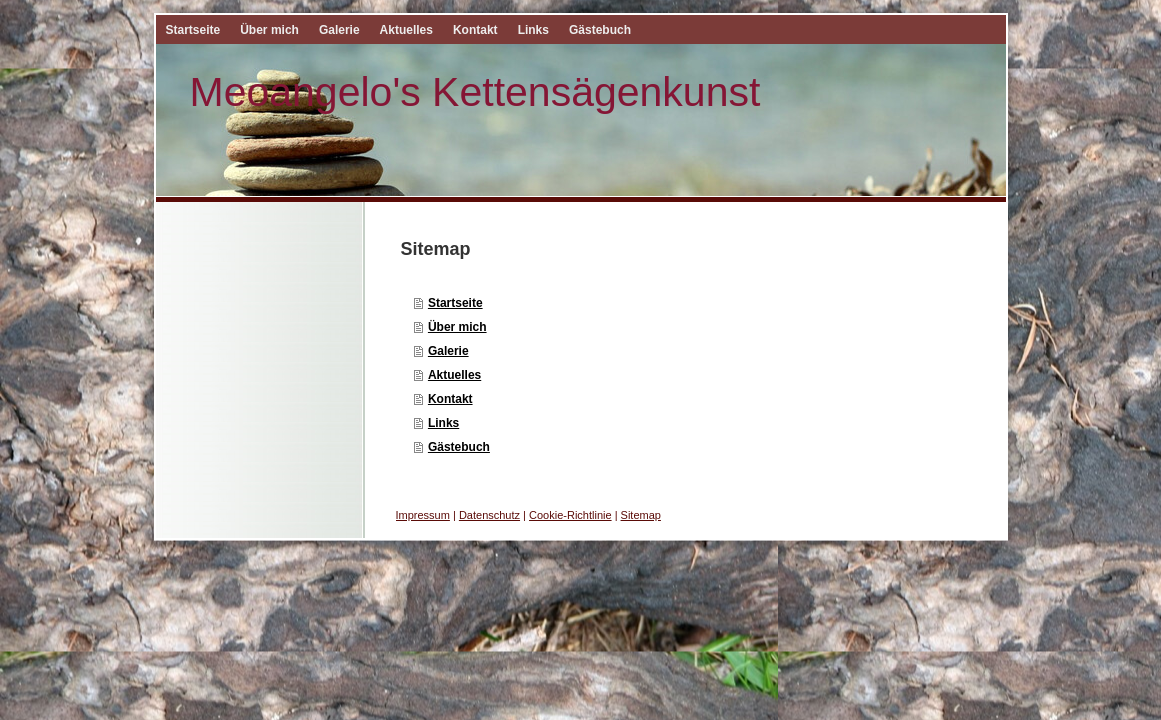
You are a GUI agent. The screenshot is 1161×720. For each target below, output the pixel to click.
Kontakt (450, 399)
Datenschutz (489, 515)
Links (443, 423)
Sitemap (641, 515)
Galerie (448, 351)
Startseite (455, 303)
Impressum (423, 515)
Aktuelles (454, 375)
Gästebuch (459, 447)
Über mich (457, 327)
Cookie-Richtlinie (570, 515)
